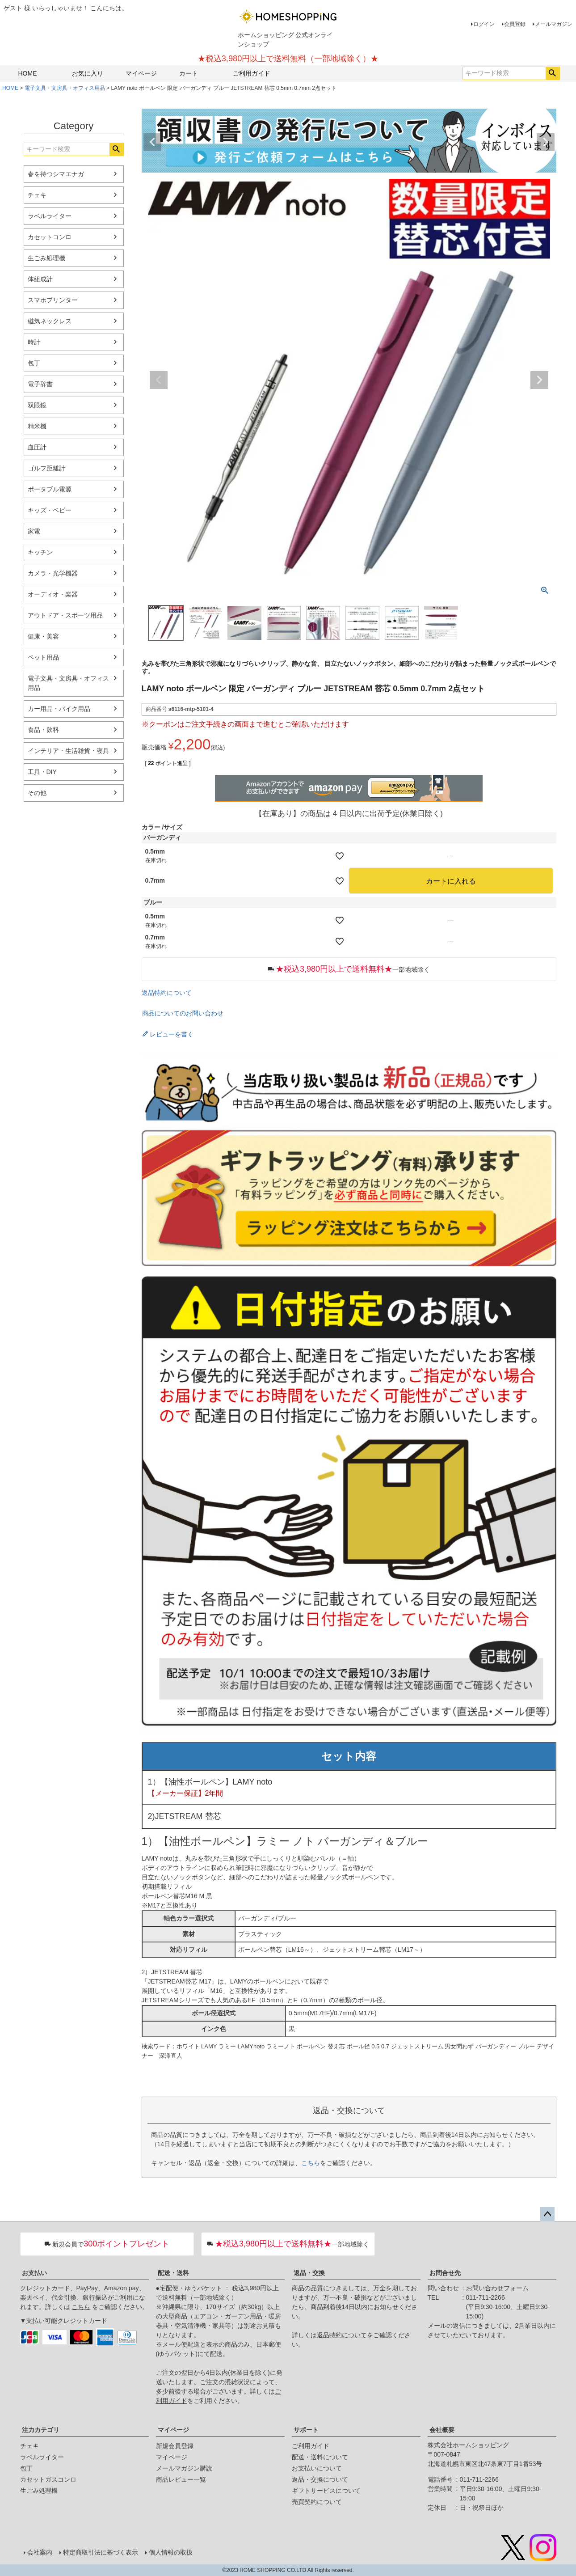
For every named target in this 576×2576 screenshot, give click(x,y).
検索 (552, 73)
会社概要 (441, 2429)
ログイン (484, 24)
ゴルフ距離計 (46, 468)
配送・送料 (173, 2272)
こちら (310, 2162)
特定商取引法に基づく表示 (100, 2552)
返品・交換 (309, 2272)
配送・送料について (320, 2457)
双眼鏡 (37, 405)
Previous (152, 142)
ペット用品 (43, 657)
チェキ (37, 195)
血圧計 (37, 447)
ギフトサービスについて (326, 2490)
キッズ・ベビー (49, 510)
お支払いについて (317, 2468)
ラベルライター (49, 216)
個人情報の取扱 (171, 2552)
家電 (34, 531)
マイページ (141, 73)
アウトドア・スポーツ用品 (65, 615)
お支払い (34, 2272)
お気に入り (87, 73)
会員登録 (515, 24)
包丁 (34, 363)
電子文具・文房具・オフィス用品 (65, 88)
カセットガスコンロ (48, 2479)
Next (546, 142)
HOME (27, 73)
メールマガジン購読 (184, 2468)
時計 (34, 342)
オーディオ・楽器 (53, 594)
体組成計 (40, 279)
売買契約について (317, 2501)
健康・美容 (43, 636)
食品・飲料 (43, 729)
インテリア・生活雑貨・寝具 (68, 750)
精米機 (37, 426)
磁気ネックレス (49, 321)
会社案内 (39, 2552)
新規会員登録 (174, 2445)
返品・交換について (320, 2479)
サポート (306, 2429)
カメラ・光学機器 (53, 573)
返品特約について (167, 992)
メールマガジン (553, 24)
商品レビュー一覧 (181, 2479)
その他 (37, 792)
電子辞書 (40, 384)
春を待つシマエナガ (56, 174)
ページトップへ (547, 2214)
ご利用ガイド (251, 73)
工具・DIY (42, 771)
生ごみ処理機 (46, 258)
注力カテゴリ (40, 2429)
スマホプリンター (53, 300)
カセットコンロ (49, 237)
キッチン (40, 552)
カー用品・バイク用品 (59, 708)
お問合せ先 (445, 2272)
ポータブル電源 (49, 489)
